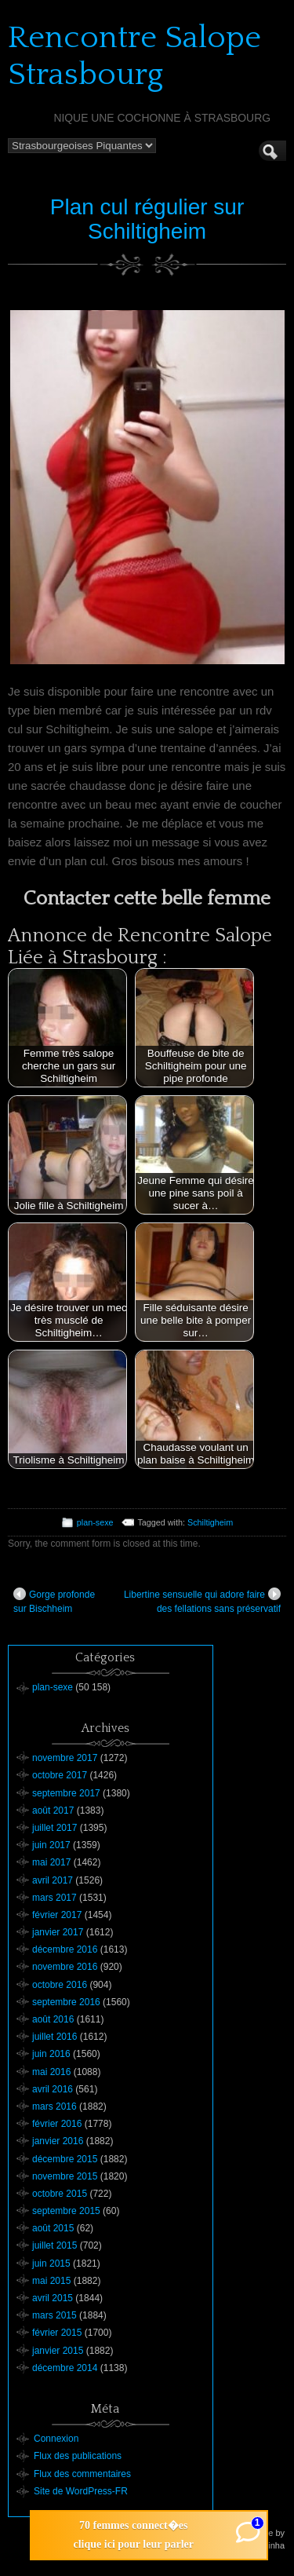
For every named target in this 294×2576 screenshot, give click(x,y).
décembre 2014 (64, 2367)
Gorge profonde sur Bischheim (54, 1601)
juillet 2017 (54, 1827)
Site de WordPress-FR (81, 2491)
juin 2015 (51, 2263)
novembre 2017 (64, 1757)
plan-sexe (95, 1522)
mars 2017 (54, 1897)
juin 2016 (51, 2053)
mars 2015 (54, 2315)
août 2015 (53, 2228)
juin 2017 (51, 1845)
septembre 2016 (66, 2002)
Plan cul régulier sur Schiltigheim (147, 219)
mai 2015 (51, 2280)
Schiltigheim (210, 1522)
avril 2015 (52, 2298)
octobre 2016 (59, 1984)
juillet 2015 (54, 2245)
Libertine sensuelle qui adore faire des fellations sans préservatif (202, 1601)
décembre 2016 (64, 1949)
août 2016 (53, 2019)
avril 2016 (52, 2089)
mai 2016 (51, 2071)
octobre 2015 (59, 2193)
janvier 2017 (57, 1932)
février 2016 (57, 2123)
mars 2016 (54, 2106)
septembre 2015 (66, 2210)
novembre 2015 (64, 2176)
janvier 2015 (57, 2350)
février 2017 (57, 1914)
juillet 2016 (54, 2036)
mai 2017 (51, 1862)
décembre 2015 (64, 2159)
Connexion (56, 2438)
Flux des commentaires (82, 2473)
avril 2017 (52, 1880)
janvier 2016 (57, 2141)
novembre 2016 (64, 1966)
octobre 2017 (59, 1775)
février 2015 (57, 2332)
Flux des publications (78, 2455)
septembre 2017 (66, 1793)
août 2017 (53, 1810)
